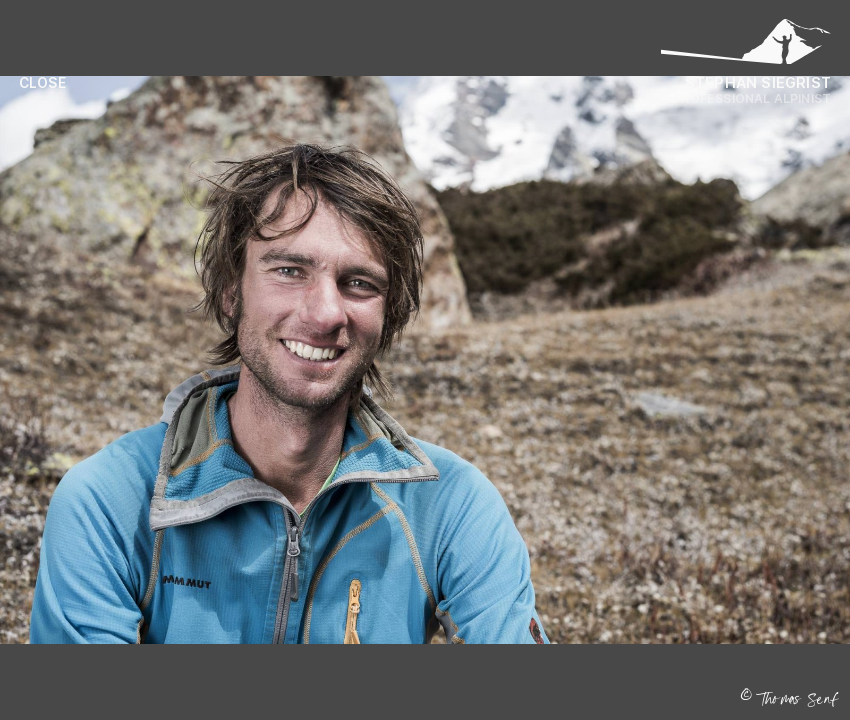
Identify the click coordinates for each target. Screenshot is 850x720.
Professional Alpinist (752, 98)
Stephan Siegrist (758, 82)
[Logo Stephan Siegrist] (746, 47)
